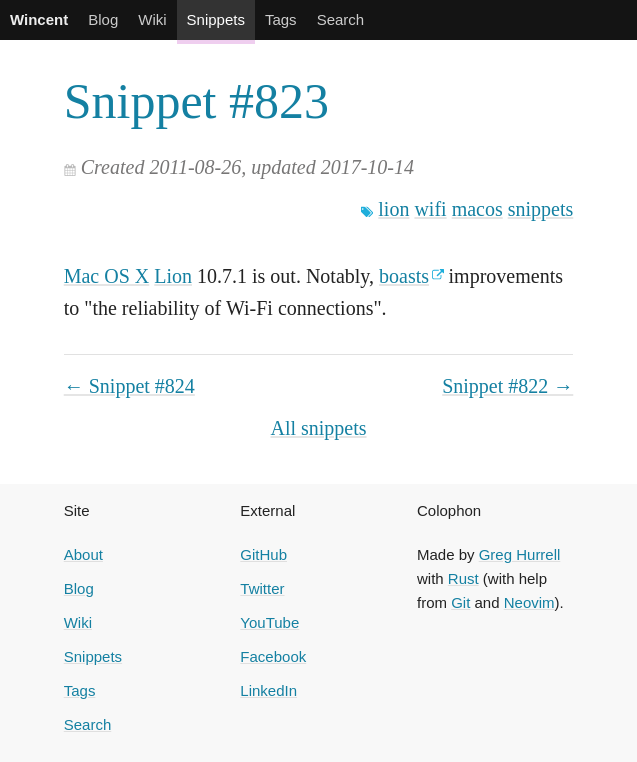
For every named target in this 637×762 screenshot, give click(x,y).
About (83, 554)
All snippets (318, 428)
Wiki (152, 19)
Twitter (262, 588)
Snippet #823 (196, 101)
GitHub (263, 554)
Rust (463, 578)
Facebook (273, 656)
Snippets (216, 19)
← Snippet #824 (129, 386)
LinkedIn (268, 690)
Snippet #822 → (507, 386)
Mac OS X (107, 276)
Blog (103, 19)
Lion (173, 276)
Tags (281, 19)
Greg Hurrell (520, 554)
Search (341, 19)
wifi (430, 209)
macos (477, 209)
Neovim (529, 602)
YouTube (269, 622)
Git (460, 602)
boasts (404, 276)
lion (393, 209)
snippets (541, 209)
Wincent (39, 19)
